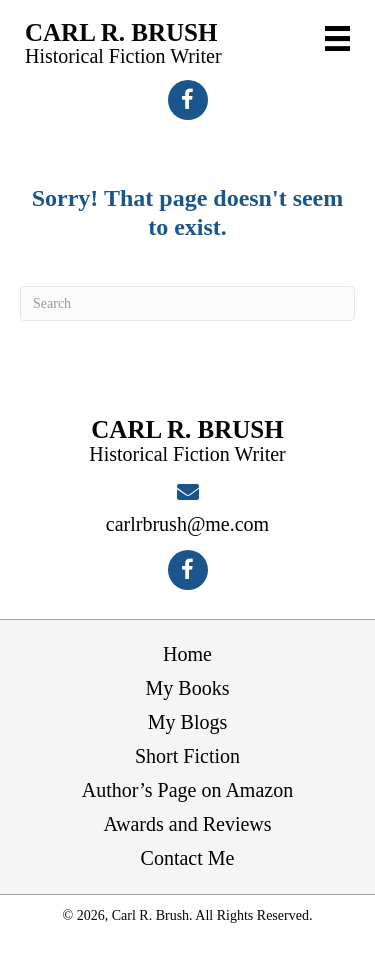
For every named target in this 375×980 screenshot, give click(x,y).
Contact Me (188, 858)
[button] (188, 100)
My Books (188, 688)
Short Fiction (187, 756)
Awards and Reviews (187, 824)
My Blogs (187, 722)
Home (187, 654)
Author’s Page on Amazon (187, 790)
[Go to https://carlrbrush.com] (123, 43)
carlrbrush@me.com (187, 524)
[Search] (187, 303)
